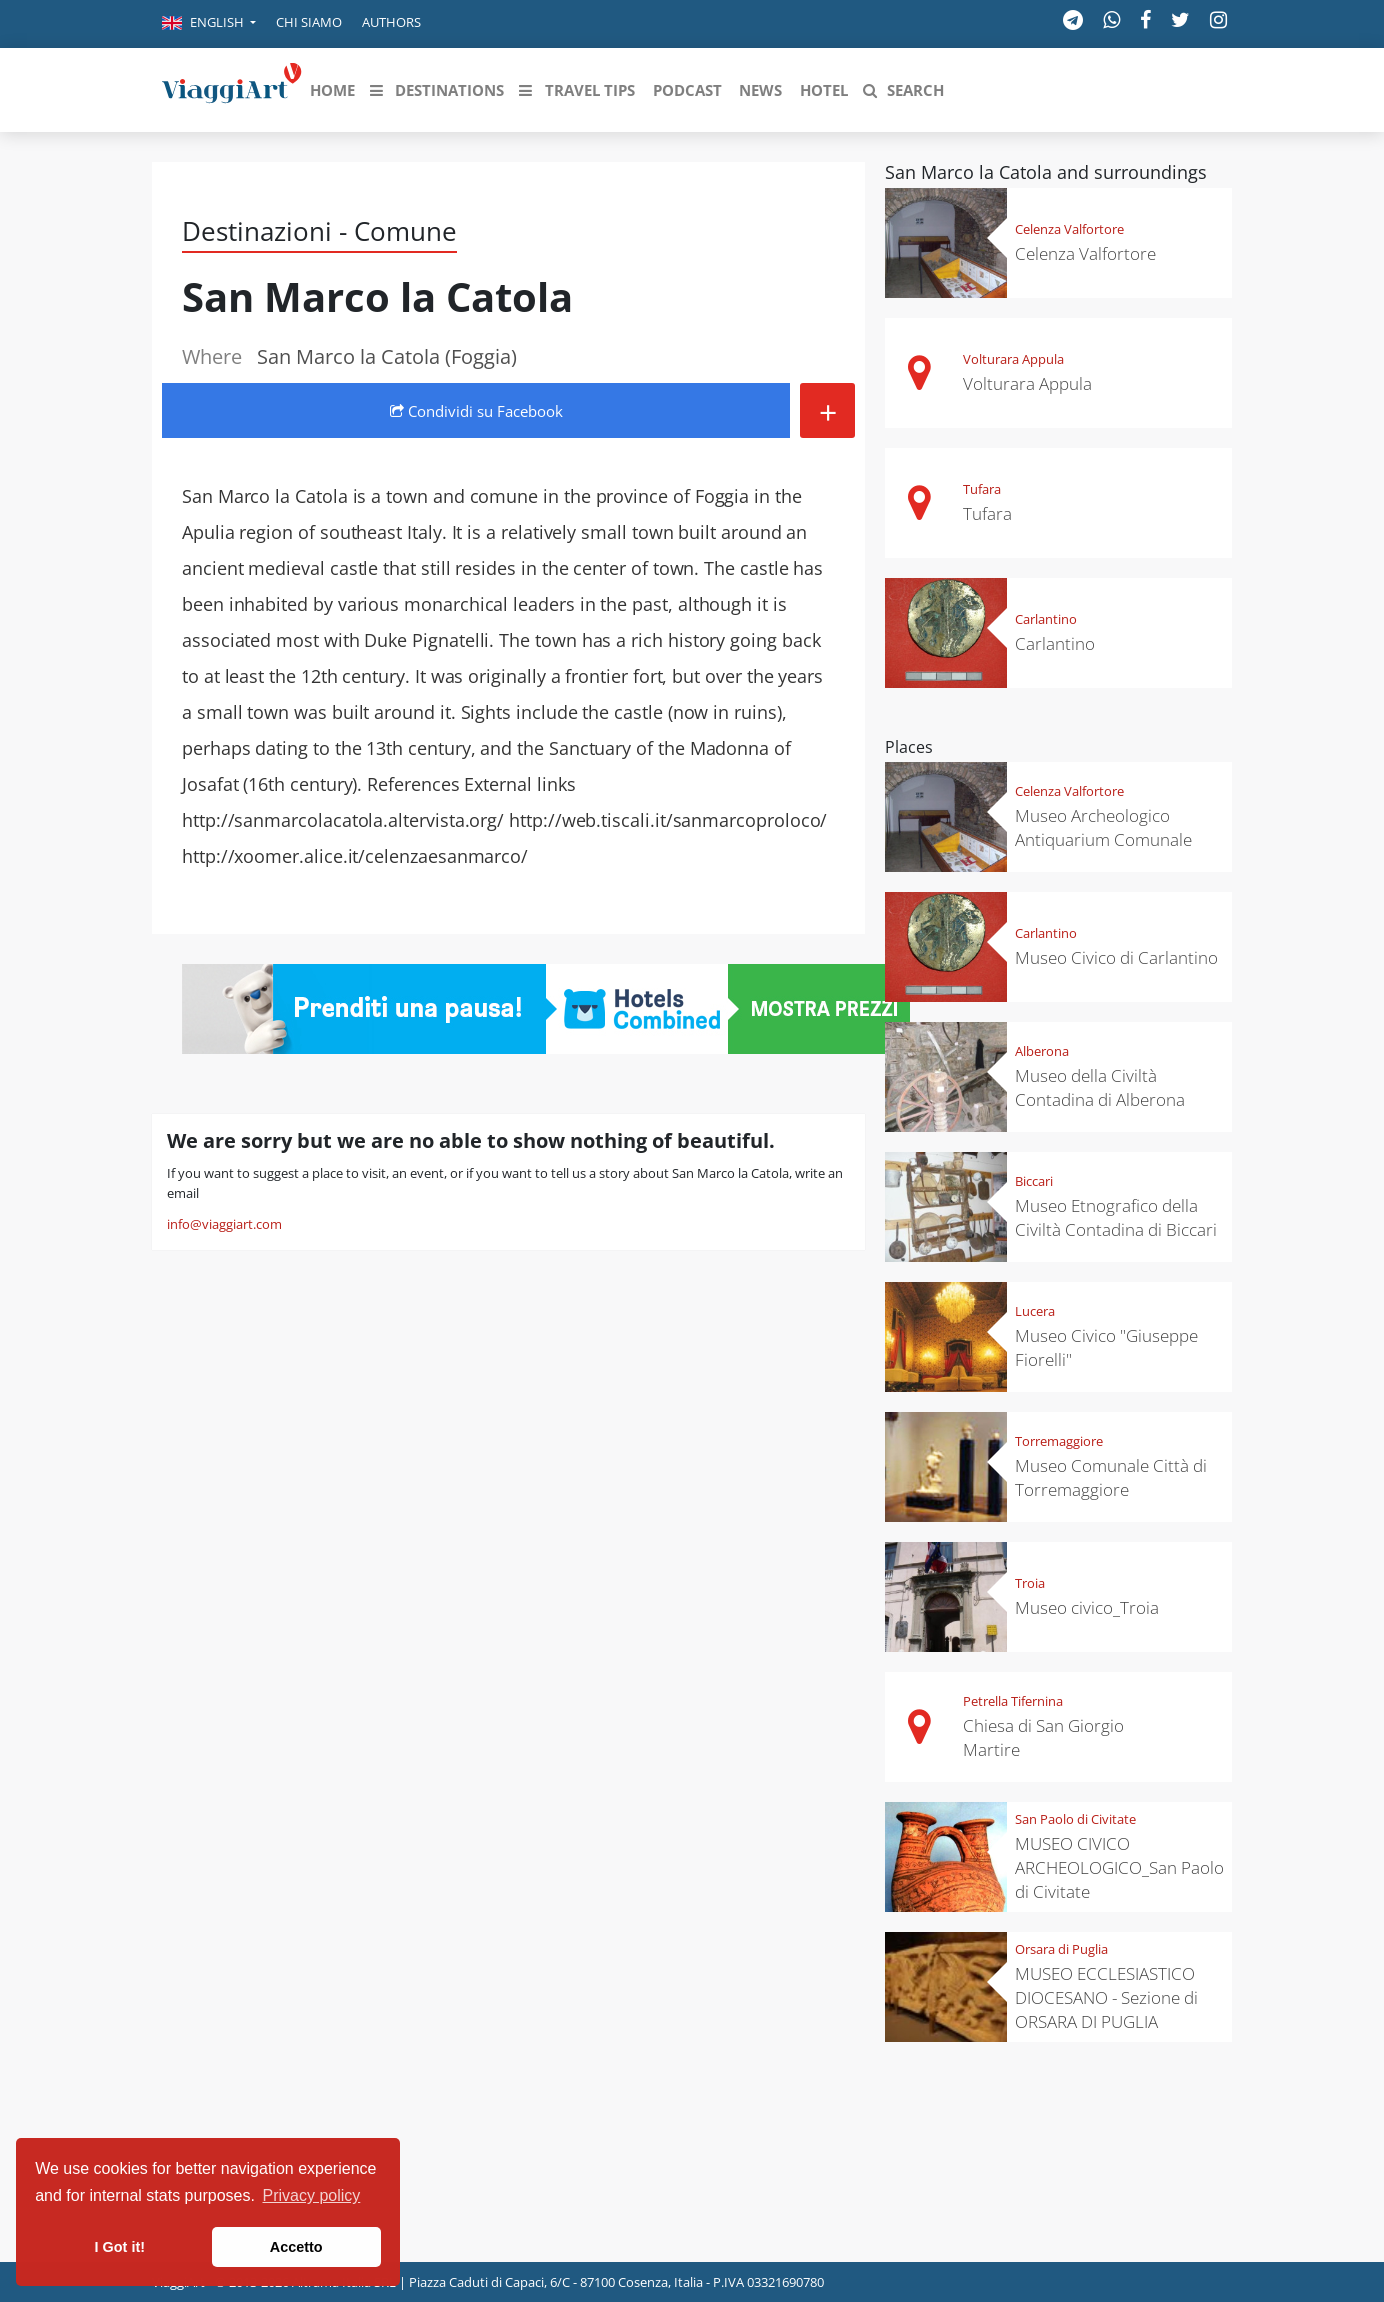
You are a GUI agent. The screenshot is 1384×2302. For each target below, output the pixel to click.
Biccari (1034, 1181)
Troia (1030, 1583)
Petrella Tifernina (1013, 1701)
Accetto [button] (296, 2247)
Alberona (1042, 1051)
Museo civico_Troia (1087, 1607)
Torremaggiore (1059, 1441)
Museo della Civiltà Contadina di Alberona (1100, 1087)
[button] (209, 24)
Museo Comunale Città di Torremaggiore (1111, 1477)
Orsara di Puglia (1061, 1949)
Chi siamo (309, 22)
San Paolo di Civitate (1075, 1819)
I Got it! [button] (120, 2247)
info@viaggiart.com (224, 1224)
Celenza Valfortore (1069, 229)
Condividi (476, 411)
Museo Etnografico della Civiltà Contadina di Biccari (1116, 1217)
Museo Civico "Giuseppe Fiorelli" (1106, 1347)
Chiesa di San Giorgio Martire (1043, 1737)
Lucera (1035, 1311)
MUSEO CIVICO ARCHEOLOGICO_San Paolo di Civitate (1119, 1867)
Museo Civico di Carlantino (1116, 957)
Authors (391, 22)
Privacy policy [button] (312, 2195)
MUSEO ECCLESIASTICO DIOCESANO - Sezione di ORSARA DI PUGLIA (1106, 1997)
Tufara (982, 489)
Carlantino (1046, 619)
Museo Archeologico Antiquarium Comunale (1103, 827)
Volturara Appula (1013, 359)
